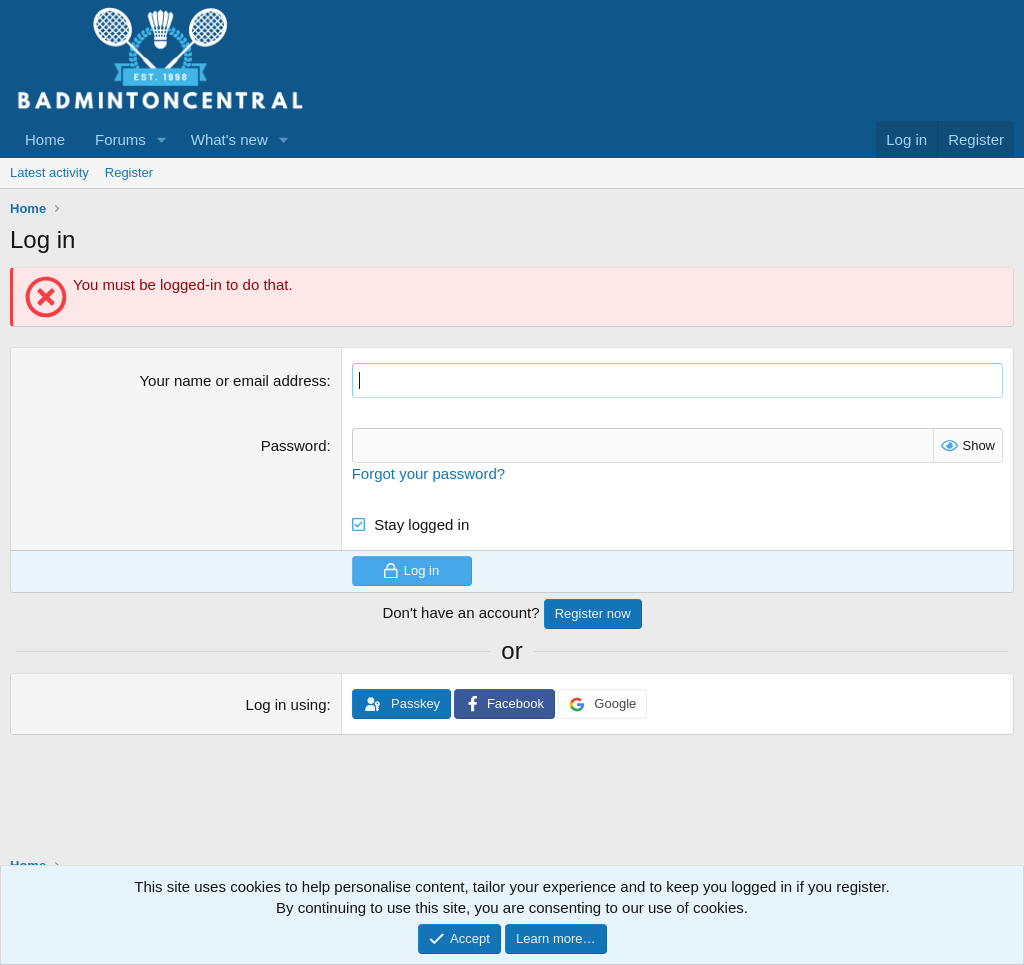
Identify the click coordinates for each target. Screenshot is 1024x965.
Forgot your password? (428, 473)
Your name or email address (232, 380)
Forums (120, 139)
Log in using (286, 704)
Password (294, 445)
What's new (229, 139)
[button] (162, 139)
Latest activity (49, 172)
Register (129, 172)
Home (45, 139)
